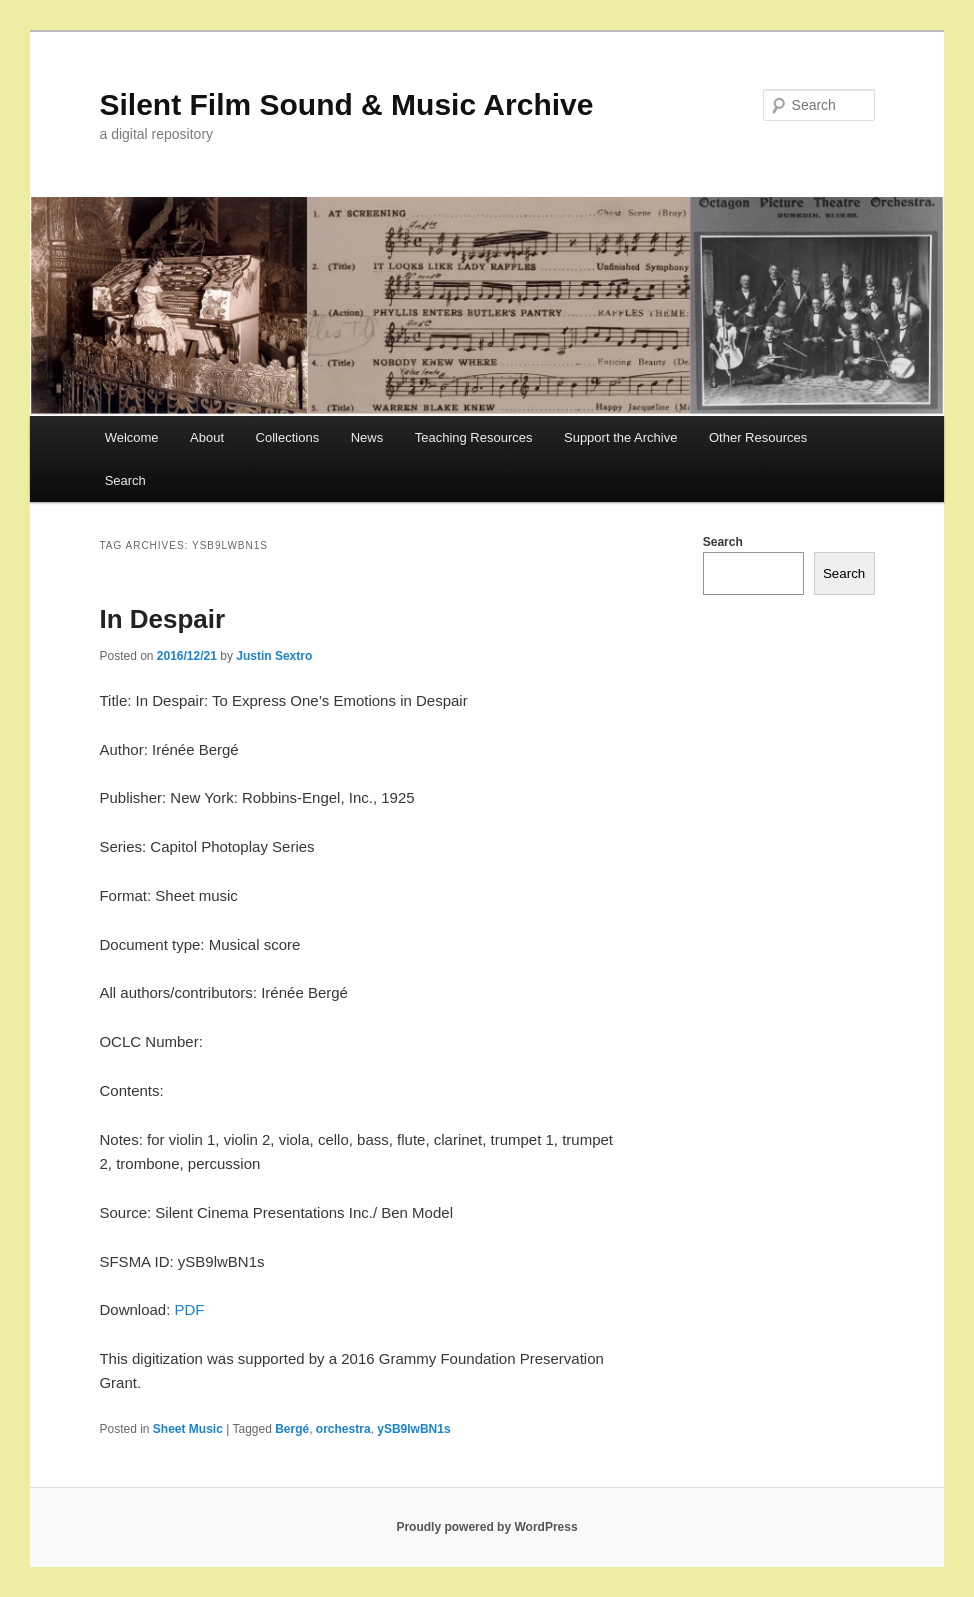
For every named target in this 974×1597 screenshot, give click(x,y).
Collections (288, 437)
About (207, 437)
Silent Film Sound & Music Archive (346, 104)
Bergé (292, 1429)
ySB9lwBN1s (413, 1429)
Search (125, 480)
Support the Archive (620, 437)
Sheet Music (188, 1429)
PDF (190, 1309)
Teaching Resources (474, 437)
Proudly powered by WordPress (486, 1527)
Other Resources (758, 437)
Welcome (132, 437)
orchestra (343, 1429)
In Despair (162, 619)
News (367, 437)
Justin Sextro (274, 656)
